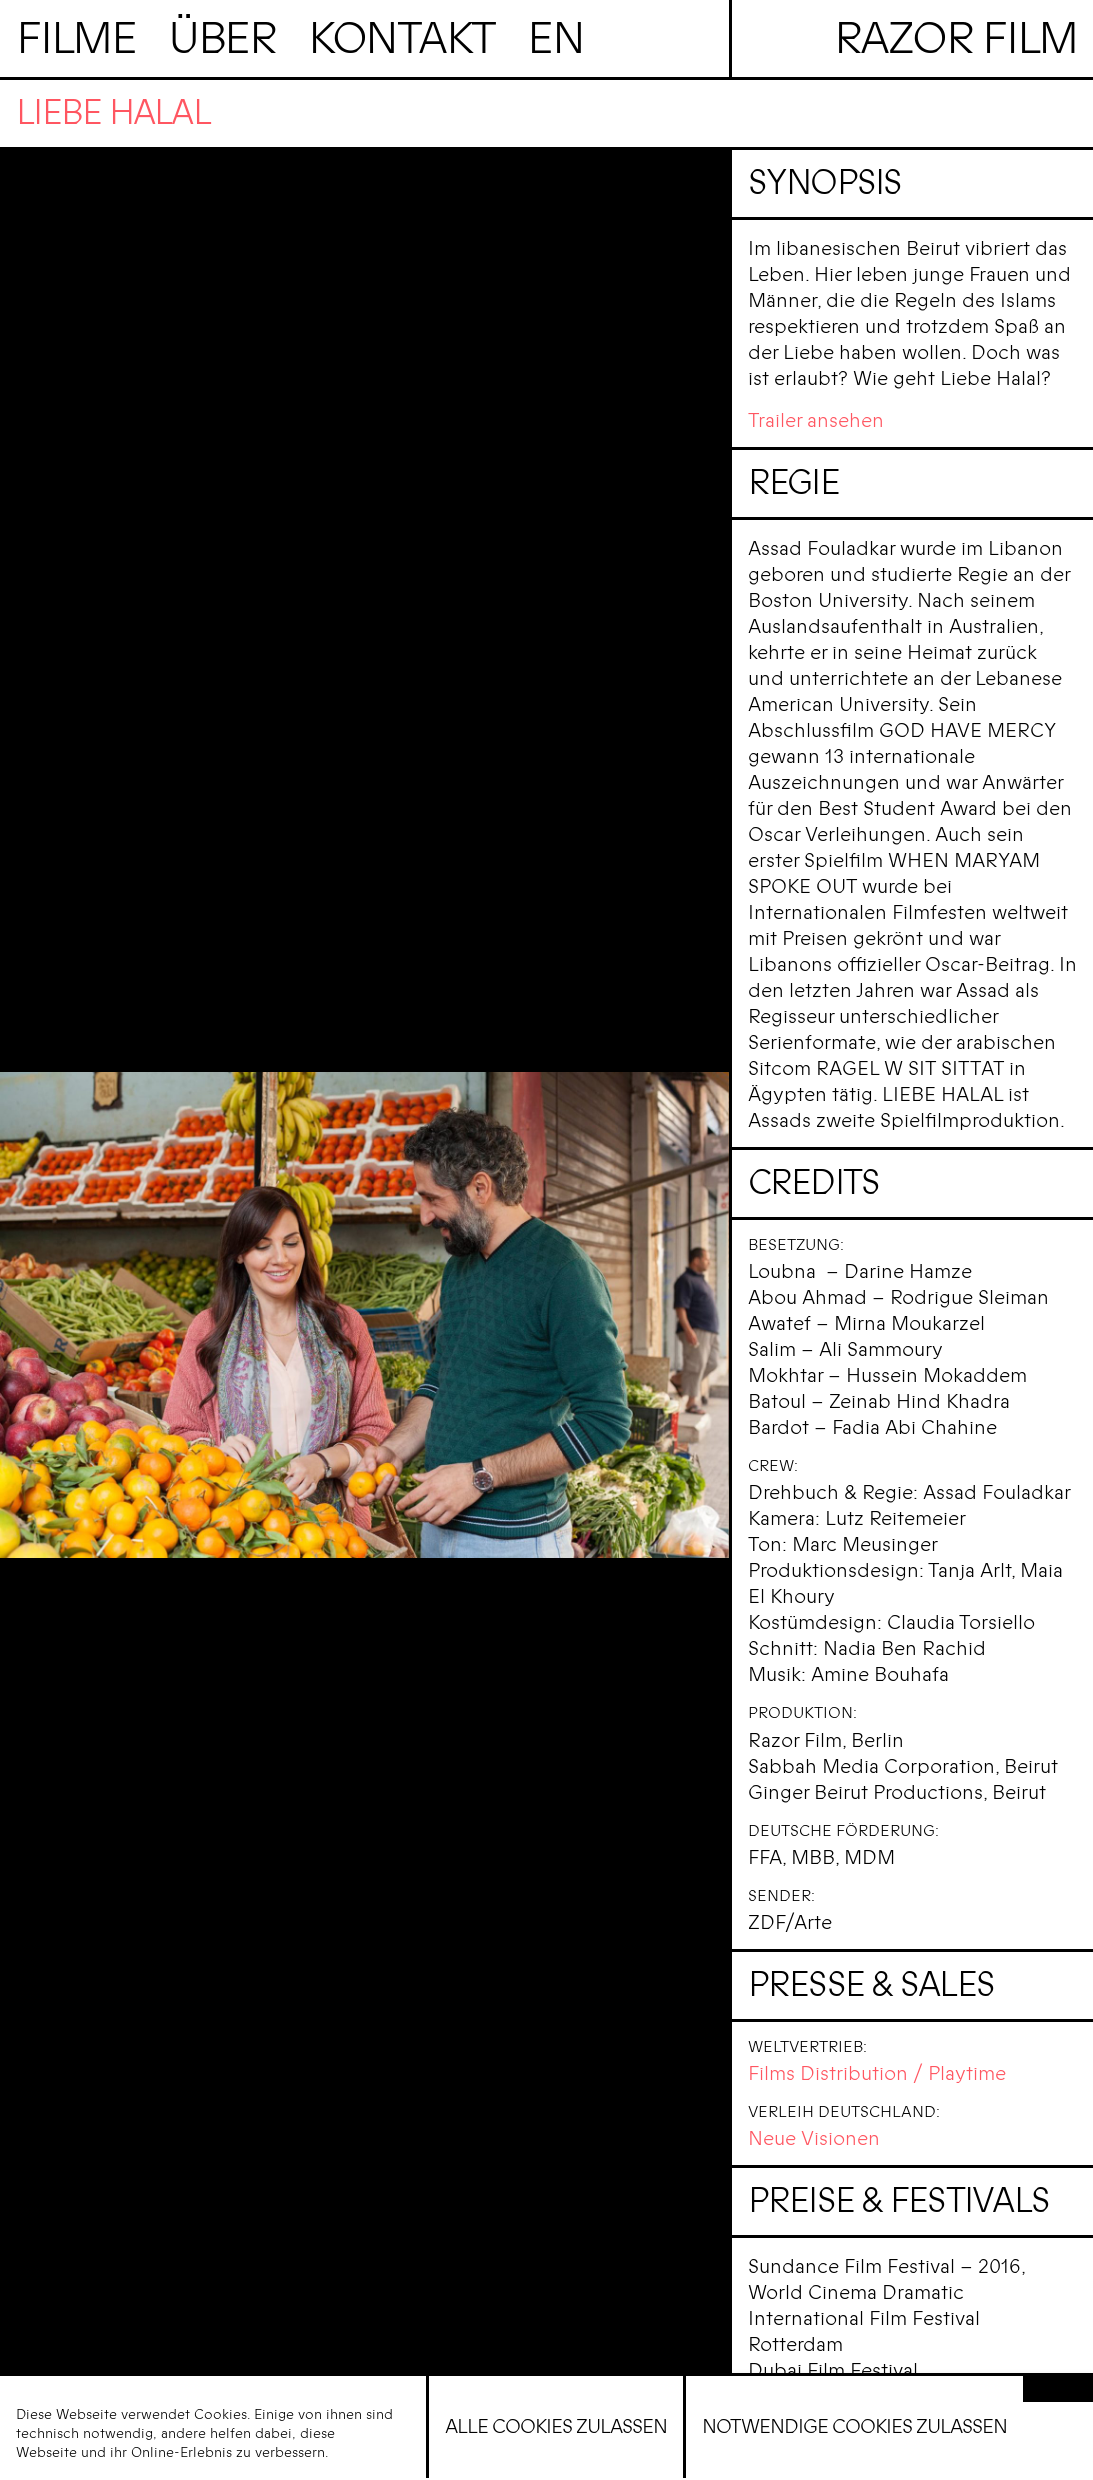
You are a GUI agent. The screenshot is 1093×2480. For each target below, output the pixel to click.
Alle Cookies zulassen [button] (556, 2426)
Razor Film (956, 38)
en (555, 38)
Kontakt (401, 38)
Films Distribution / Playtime (877, 2073)
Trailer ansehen (816, 421)
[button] (1058, 2389)
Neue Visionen (814, 2138)
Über (222, 38)
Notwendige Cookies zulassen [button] (854, 2426)
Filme (76, 38)
